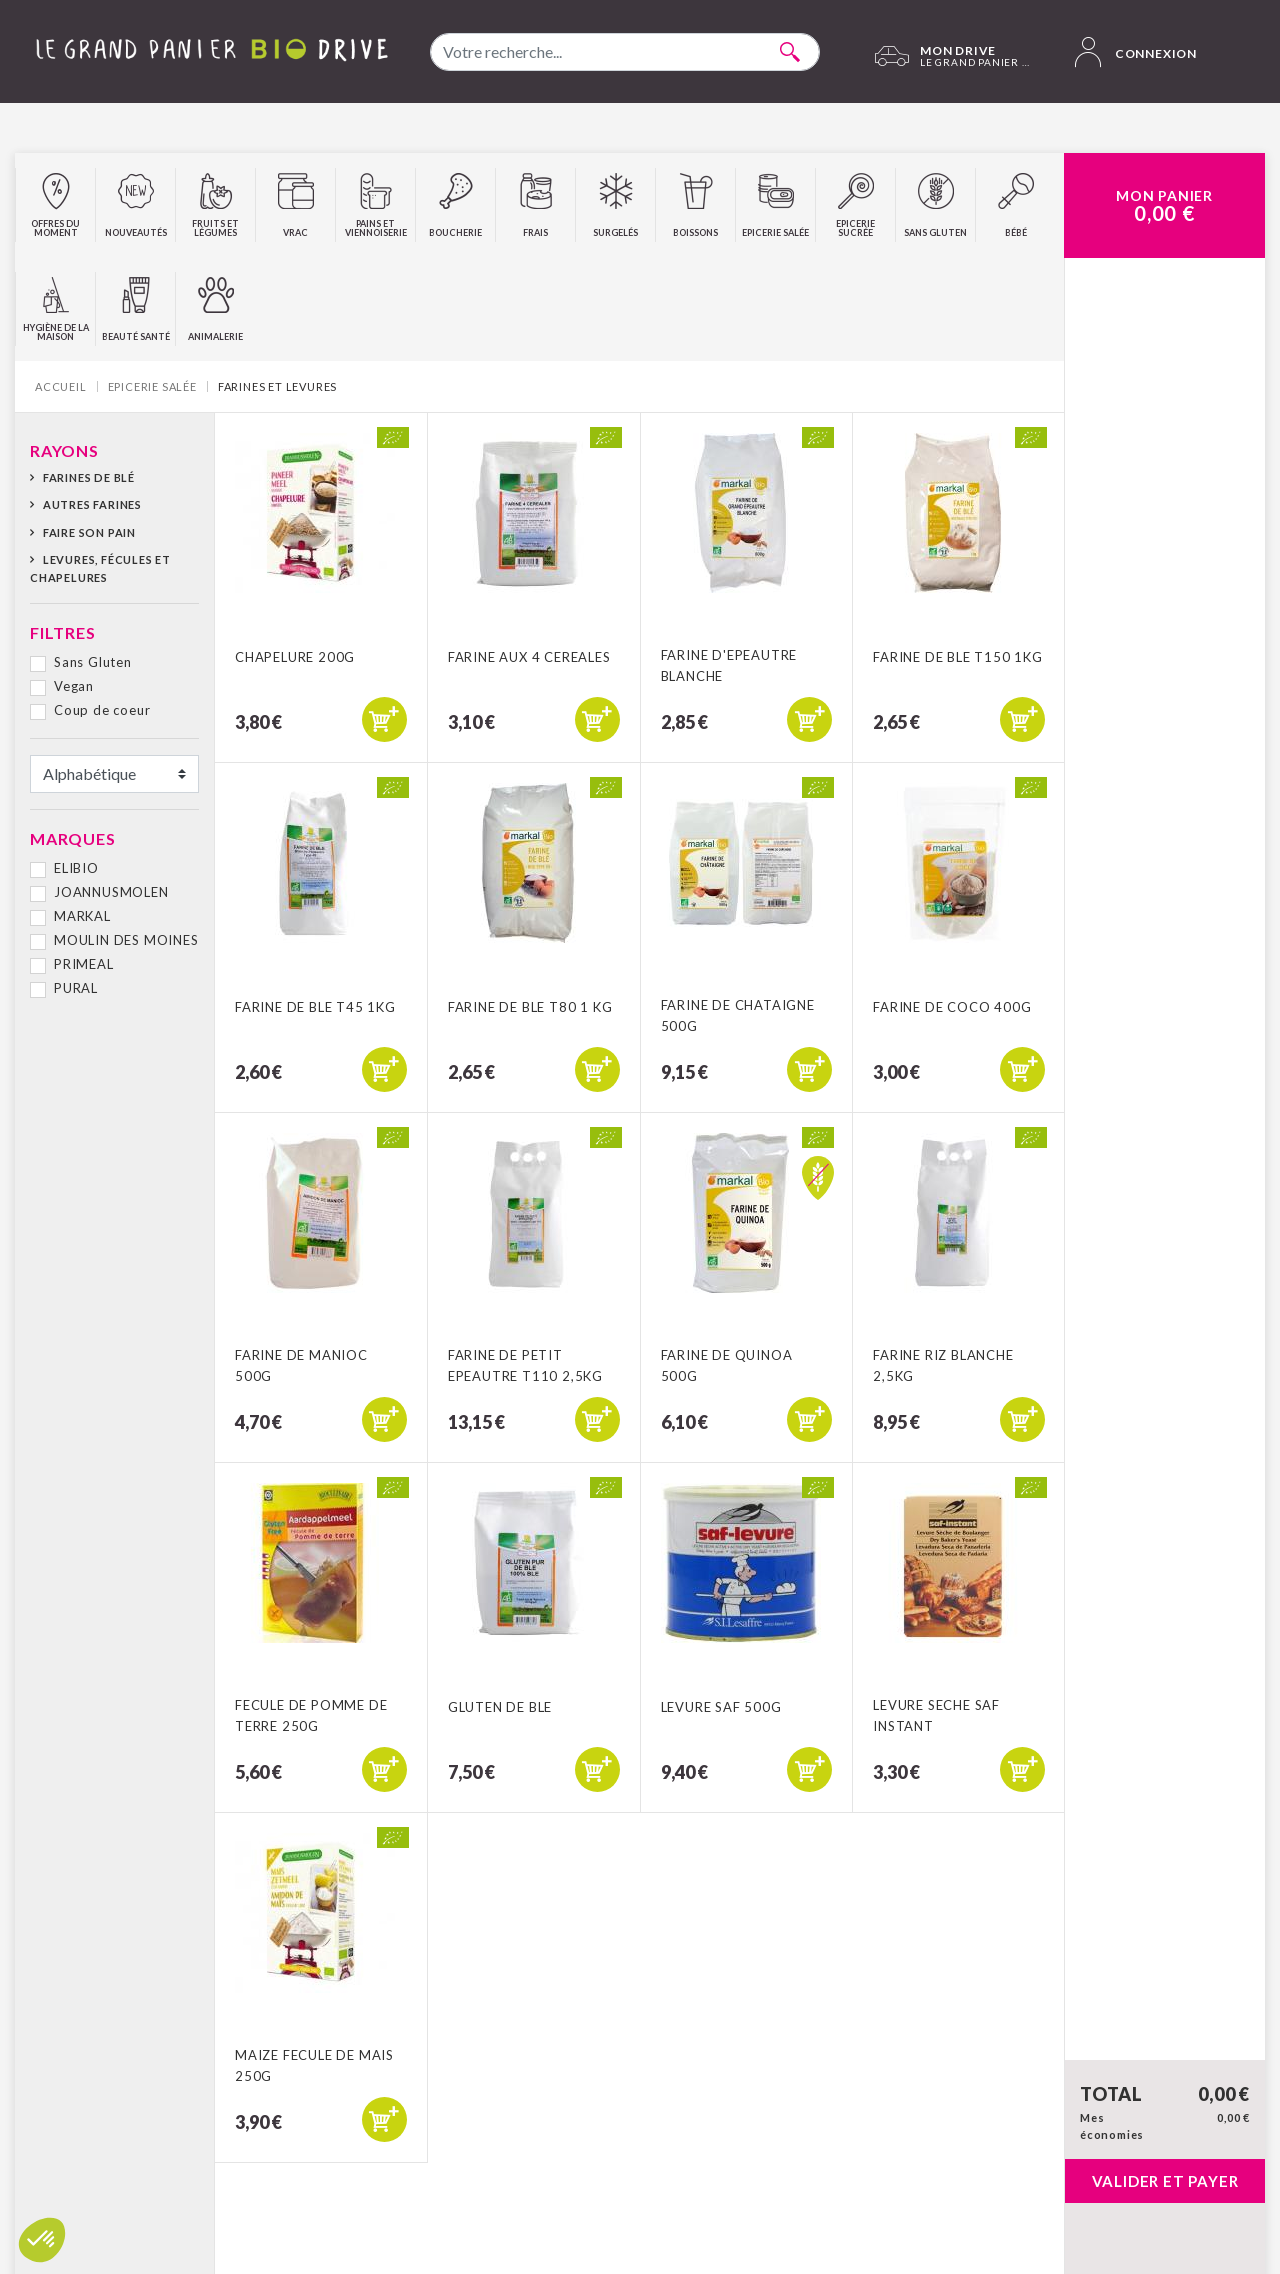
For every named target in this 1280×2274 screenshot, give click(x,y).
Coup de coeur (102, 710)
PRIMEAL (84, 964)
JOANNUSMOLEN (111, 892)
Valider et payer (1165, 2181)
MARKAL (82, 916)
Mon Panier (1164, 206)
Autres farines (92, 504)
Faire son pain (89, 532)
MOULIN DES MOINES (126, 940)
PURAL (76, 988)
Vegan (74, 686)
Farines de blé (89, 477)
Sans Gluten (93, 662)
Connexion (1136, 52)
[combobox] (625, 52)
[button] (42, 2240)
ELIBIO (76, 868)
